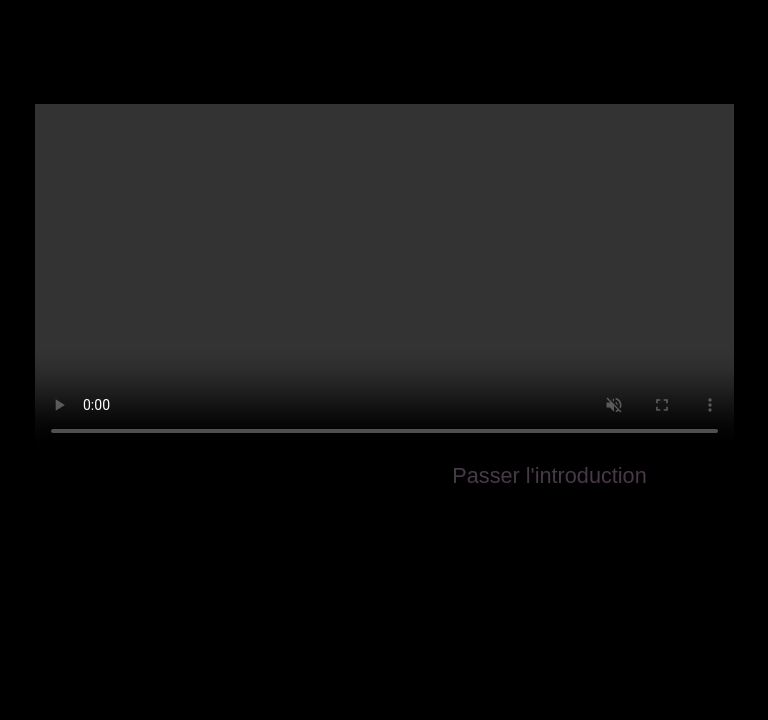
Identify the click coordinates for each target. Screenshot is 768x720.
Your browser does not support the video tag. (384, 278)
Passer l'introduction (549, 475)
